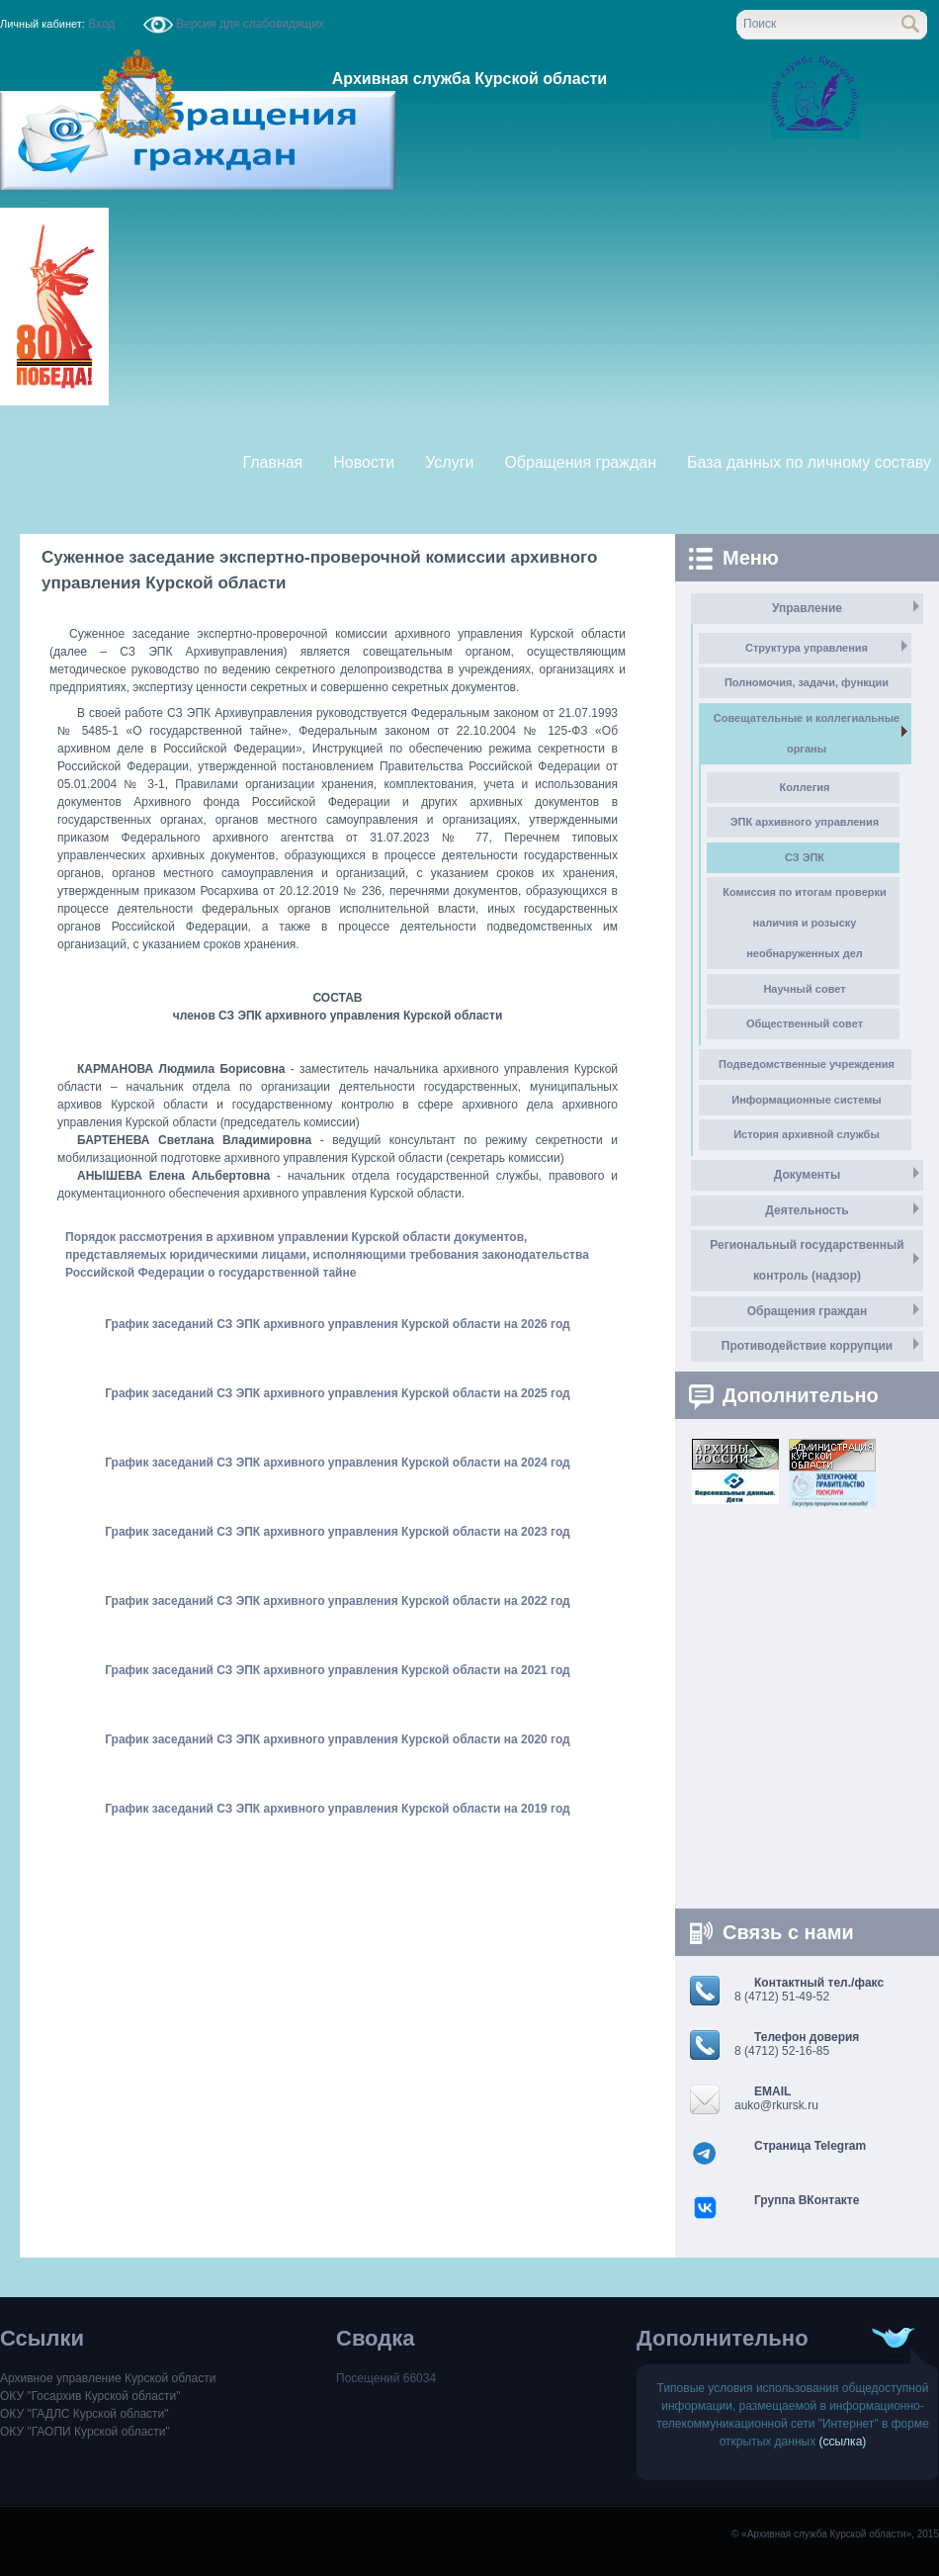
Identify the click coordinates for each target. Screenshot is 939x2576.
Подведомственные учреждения (807, 1064)
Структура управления (806, 648)
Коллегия (805, 787)
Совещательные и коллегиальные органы (806, 733)
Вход (102, 24)
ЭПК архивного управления (804, 822)
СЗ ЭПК (804, 857)
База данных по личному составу (809, 462)
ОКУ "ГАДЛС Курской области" (84, 2414)
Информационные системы (806, 1100)
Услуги (449, 462)
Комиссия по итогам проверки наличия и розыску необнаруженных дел (805, 922)
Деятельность (806, 1210)
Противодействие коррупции (807, 1346)
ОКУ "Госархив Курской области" (90, 2396)
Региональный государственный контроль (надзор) (806, 1260)
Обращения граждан (580, 462)
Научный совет (804, 989)
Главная (272, 462)
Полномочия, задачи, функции (807, 682)
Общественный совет (804, 1023)
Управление (807, 608)
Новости (363, 462)
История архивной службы (806, 1134)
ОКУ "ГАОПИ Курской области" (85, 2432)
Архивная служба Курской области (469, 78)
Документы (807, 1175)
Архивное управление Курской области (107, 2378)
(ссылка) (843, 2441)
